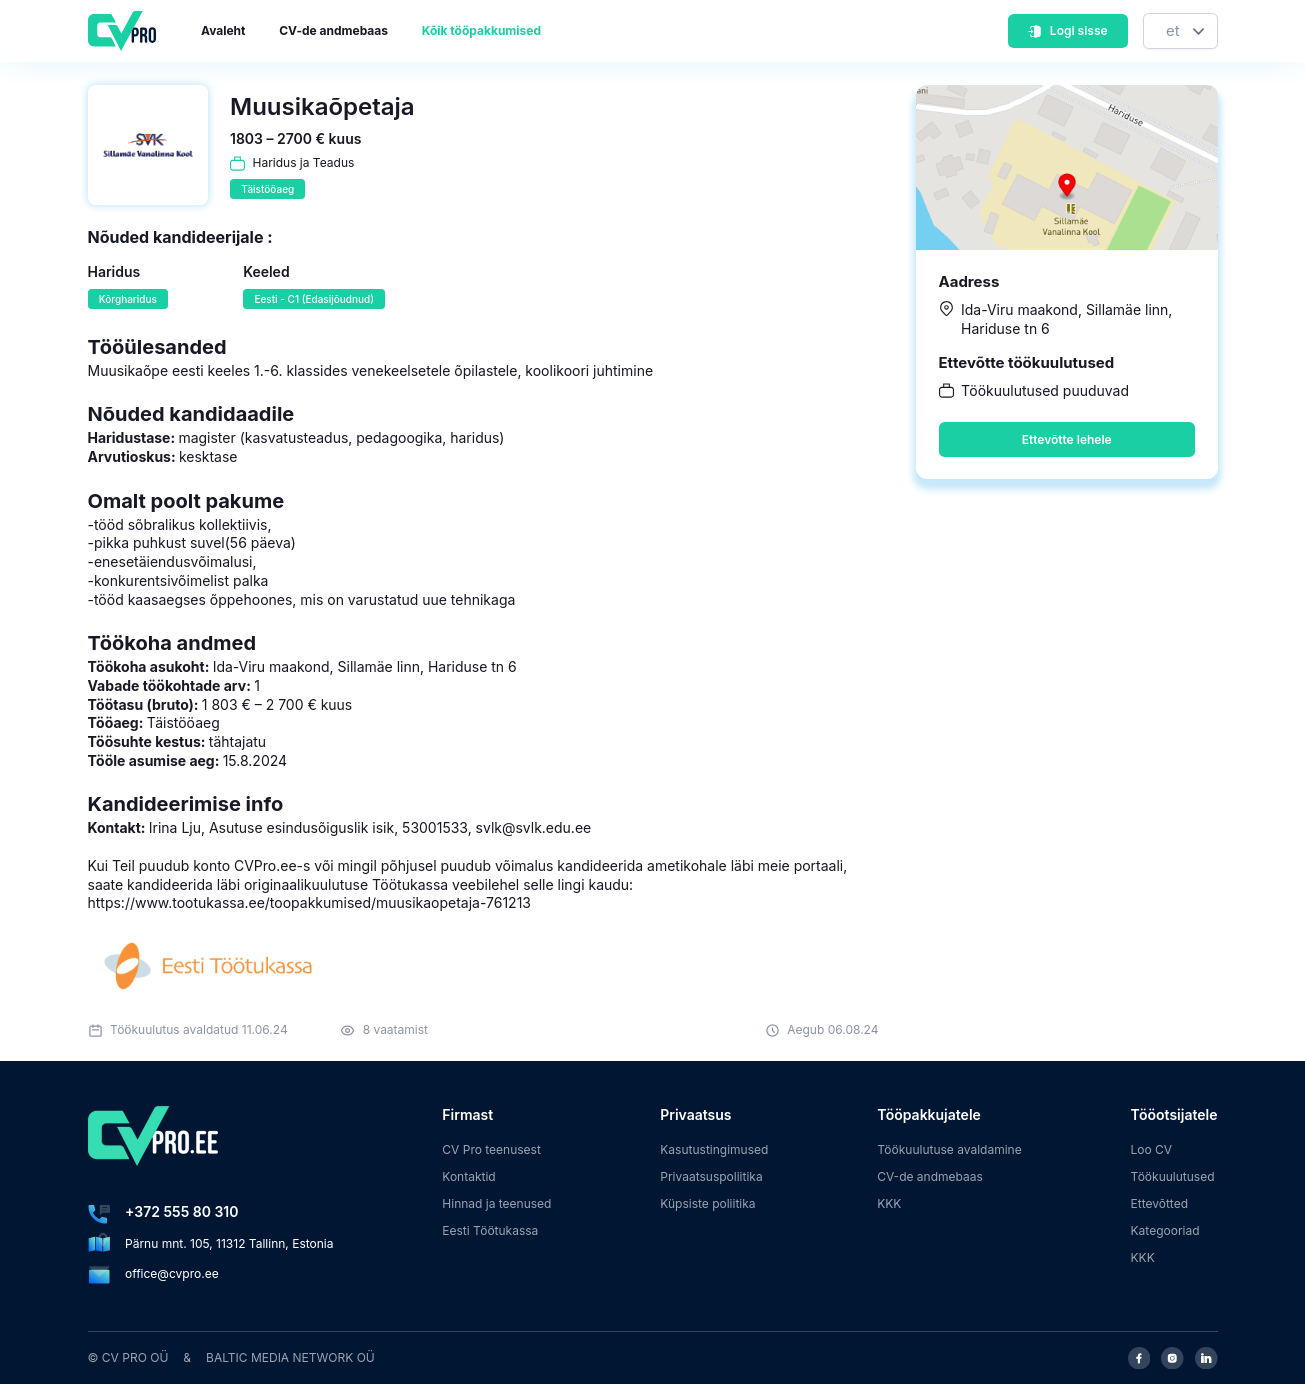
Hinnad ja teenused (496, 1203)
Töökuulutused (1173, 1176)
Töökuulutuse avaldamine (949, 1149)
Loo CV (1152, 1149)
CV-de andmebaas (333, 30)
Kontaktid (468, 1176)
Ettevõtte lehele (1067, 439)
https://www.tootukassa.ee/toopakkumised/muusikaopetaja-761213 (309, 902)
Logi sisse (1067, 30)
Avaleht (223, 30)
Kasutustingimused (714, 1149)
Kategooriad (1165, 1230)
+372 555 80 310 (181, 1211)
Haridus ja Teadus (304, 162)
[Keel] (1180, 31)
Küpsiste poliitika (707, 1203)
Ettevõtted (1160, 1203)
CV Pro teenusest (491, 1149)
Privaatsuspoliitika (711, 1176)
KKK (889, 1203)
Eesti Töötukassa (490, 1230)
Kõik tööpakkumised (481, 30)
